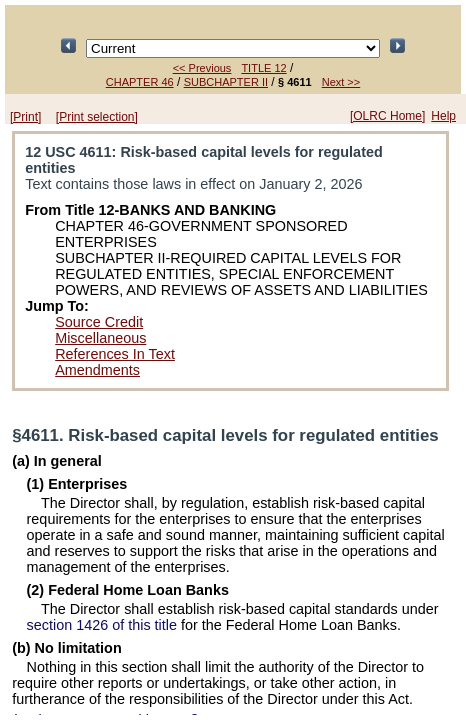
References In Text (115, 354)
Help (443, 116)
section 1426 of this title (102, 625)
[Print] (25, 117)
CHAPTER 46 (140, 82)
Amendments (97, 370)
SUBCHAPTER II (226, 82)
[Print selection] (97, 117)
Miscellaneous (100, 338)
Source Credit (99, 322)
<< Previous (202, 68)
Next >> (341, 82)
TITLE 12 (263, 68)
